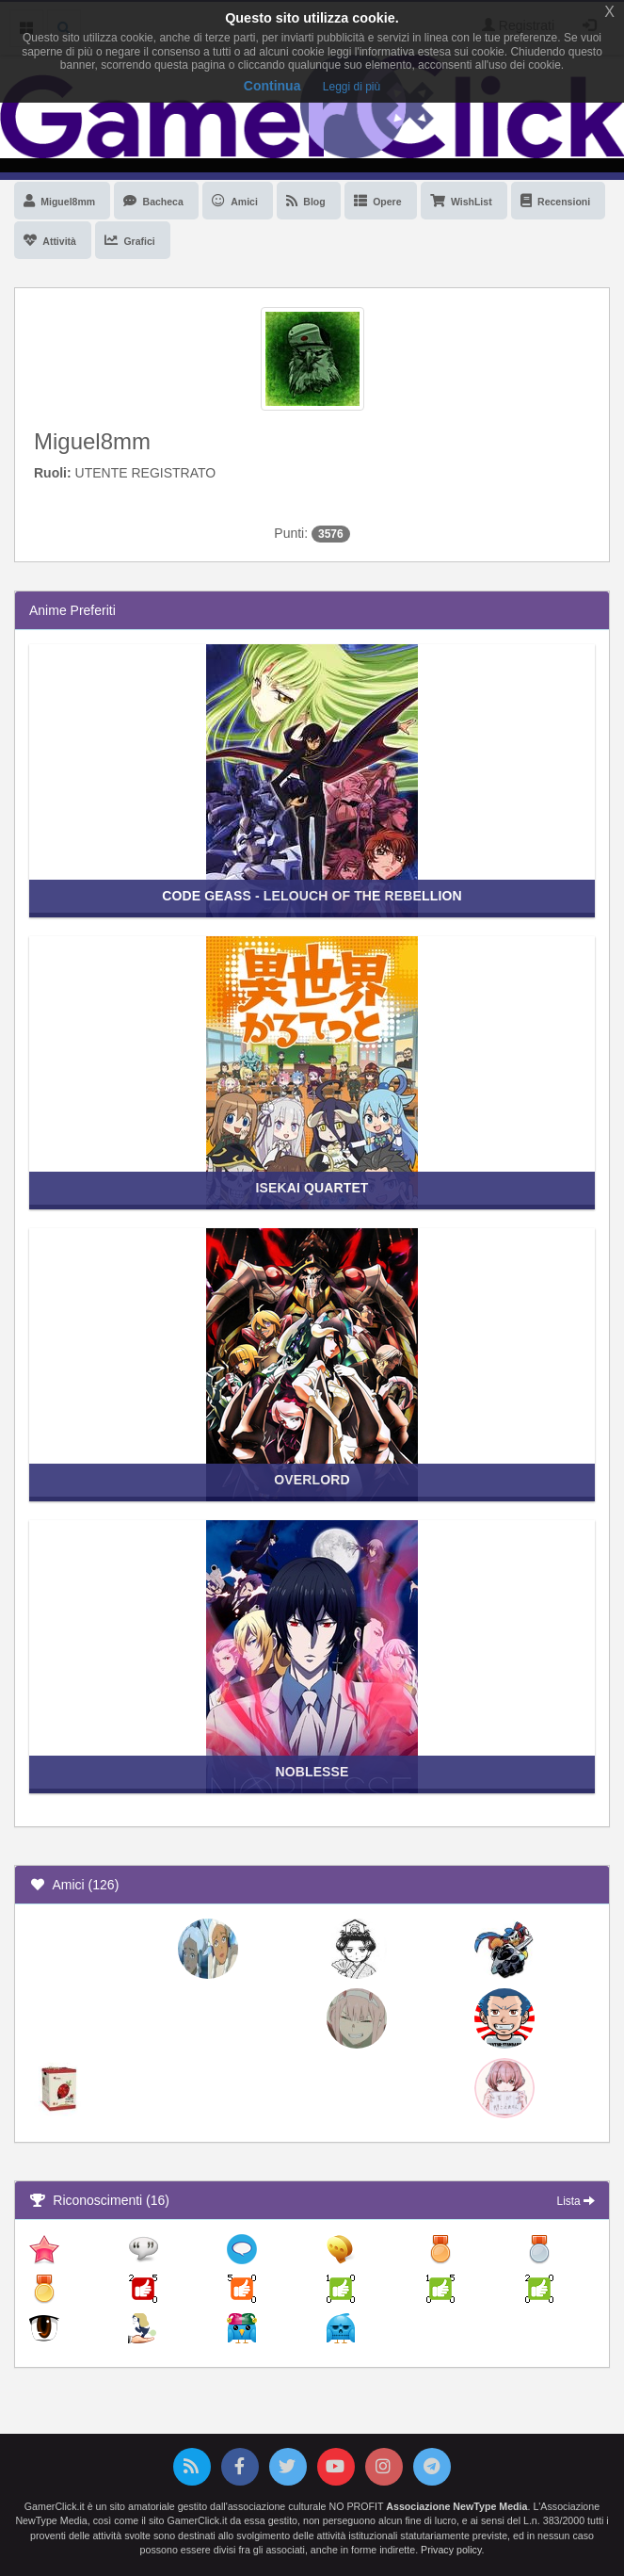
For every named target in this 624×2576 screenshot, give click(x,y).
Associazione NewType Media (456, 2506)
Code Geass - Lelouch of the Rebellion (311, 895)
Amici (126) (74, 1884)
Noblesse (311, 1771)
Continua (272, 85)
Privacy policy (451, 2549)
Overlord (311, 1479)
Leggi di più (351, 86)
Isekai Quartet (311, 1187)
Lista (576, 2201)
